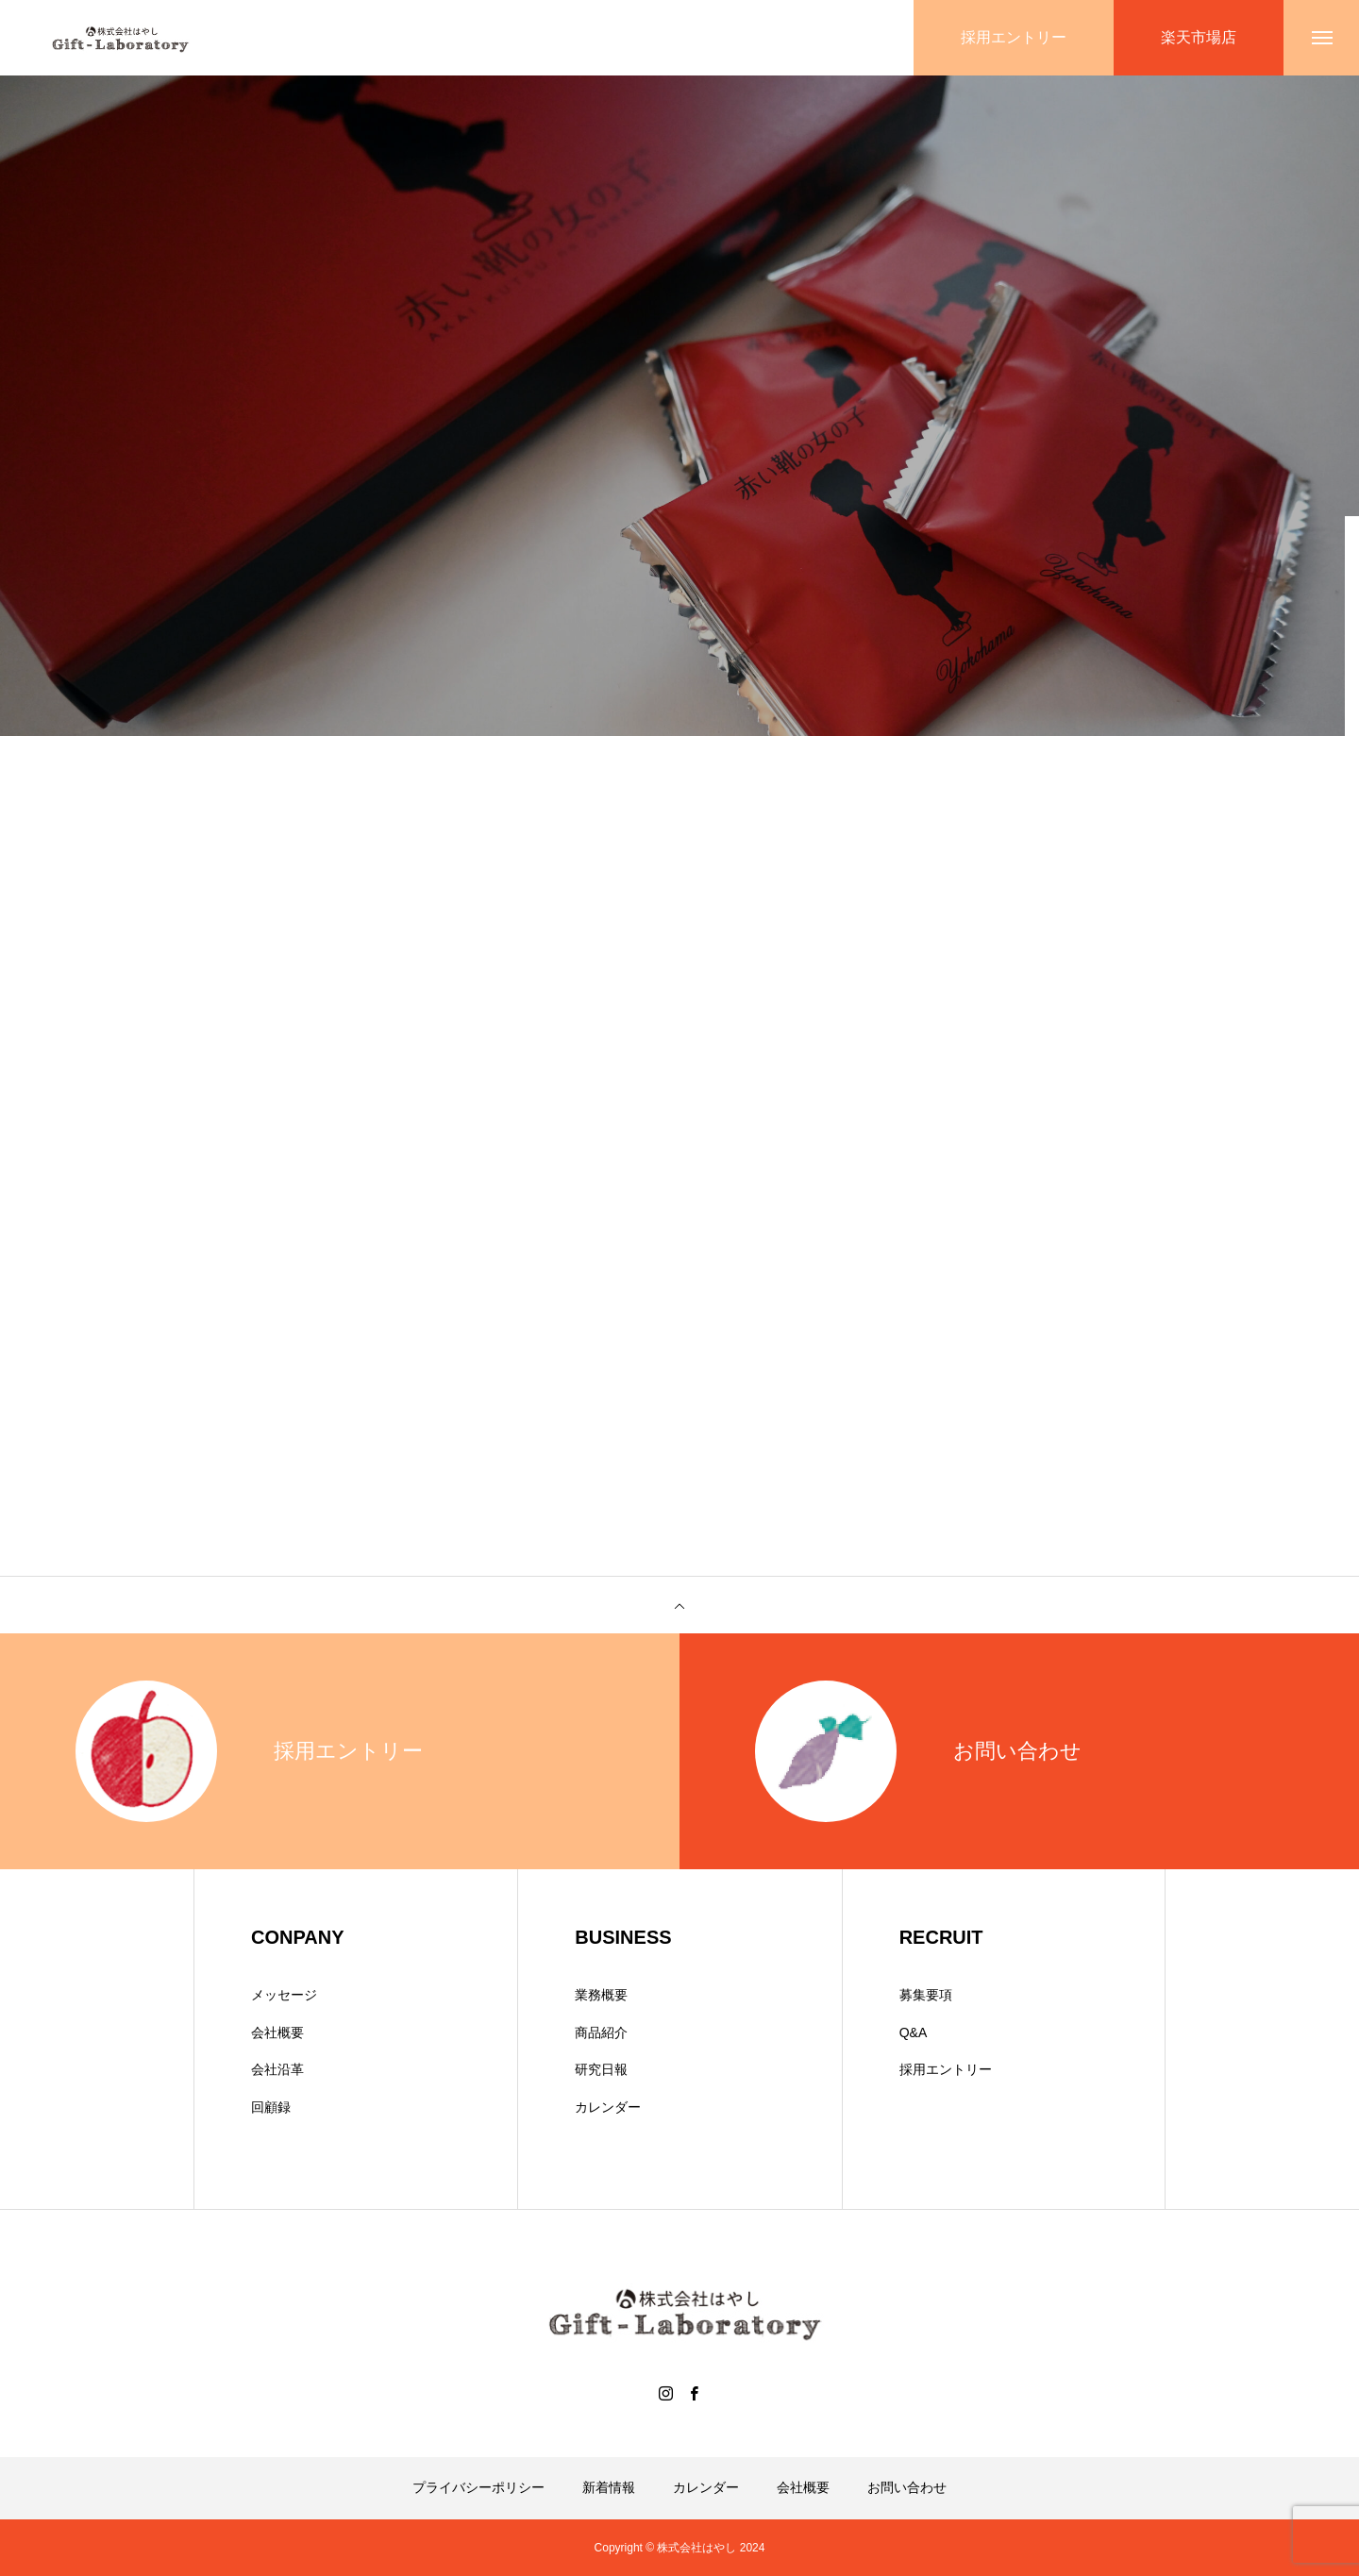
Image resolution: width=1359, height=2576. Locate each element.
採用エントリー (945, 2069)
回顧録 (271, 2107)
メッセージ (284, 1994)
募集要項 (925, 1994)
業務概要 (601, 1994)
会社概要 (277, 2032)
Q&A (913, 2032)
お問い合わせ (907, 2487)
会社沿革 (277, 2069)
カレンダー (608, 2107)
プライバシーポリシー (478, 2487)
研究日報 (601, 2069)
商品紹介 (601, 2032)
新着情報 (608, 2487)
